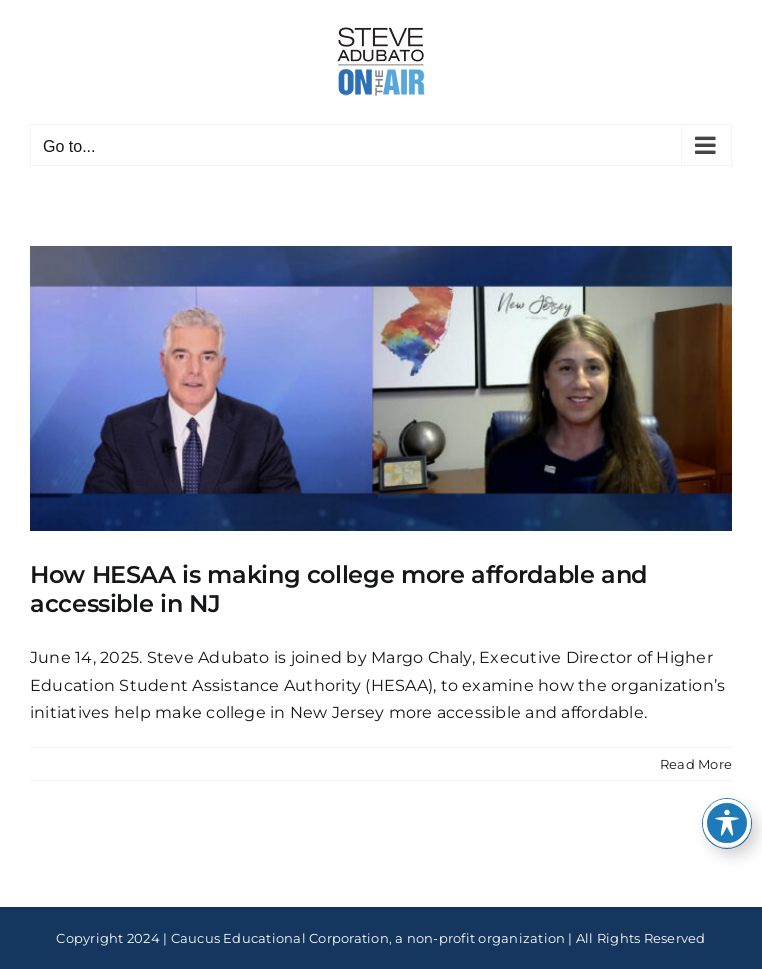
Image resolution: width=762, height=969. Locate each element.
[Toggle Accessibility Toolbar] (727, 823)
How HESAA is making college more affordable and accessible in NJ (338, 589)
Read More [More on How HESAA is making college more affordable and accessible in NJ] (696, 764)
